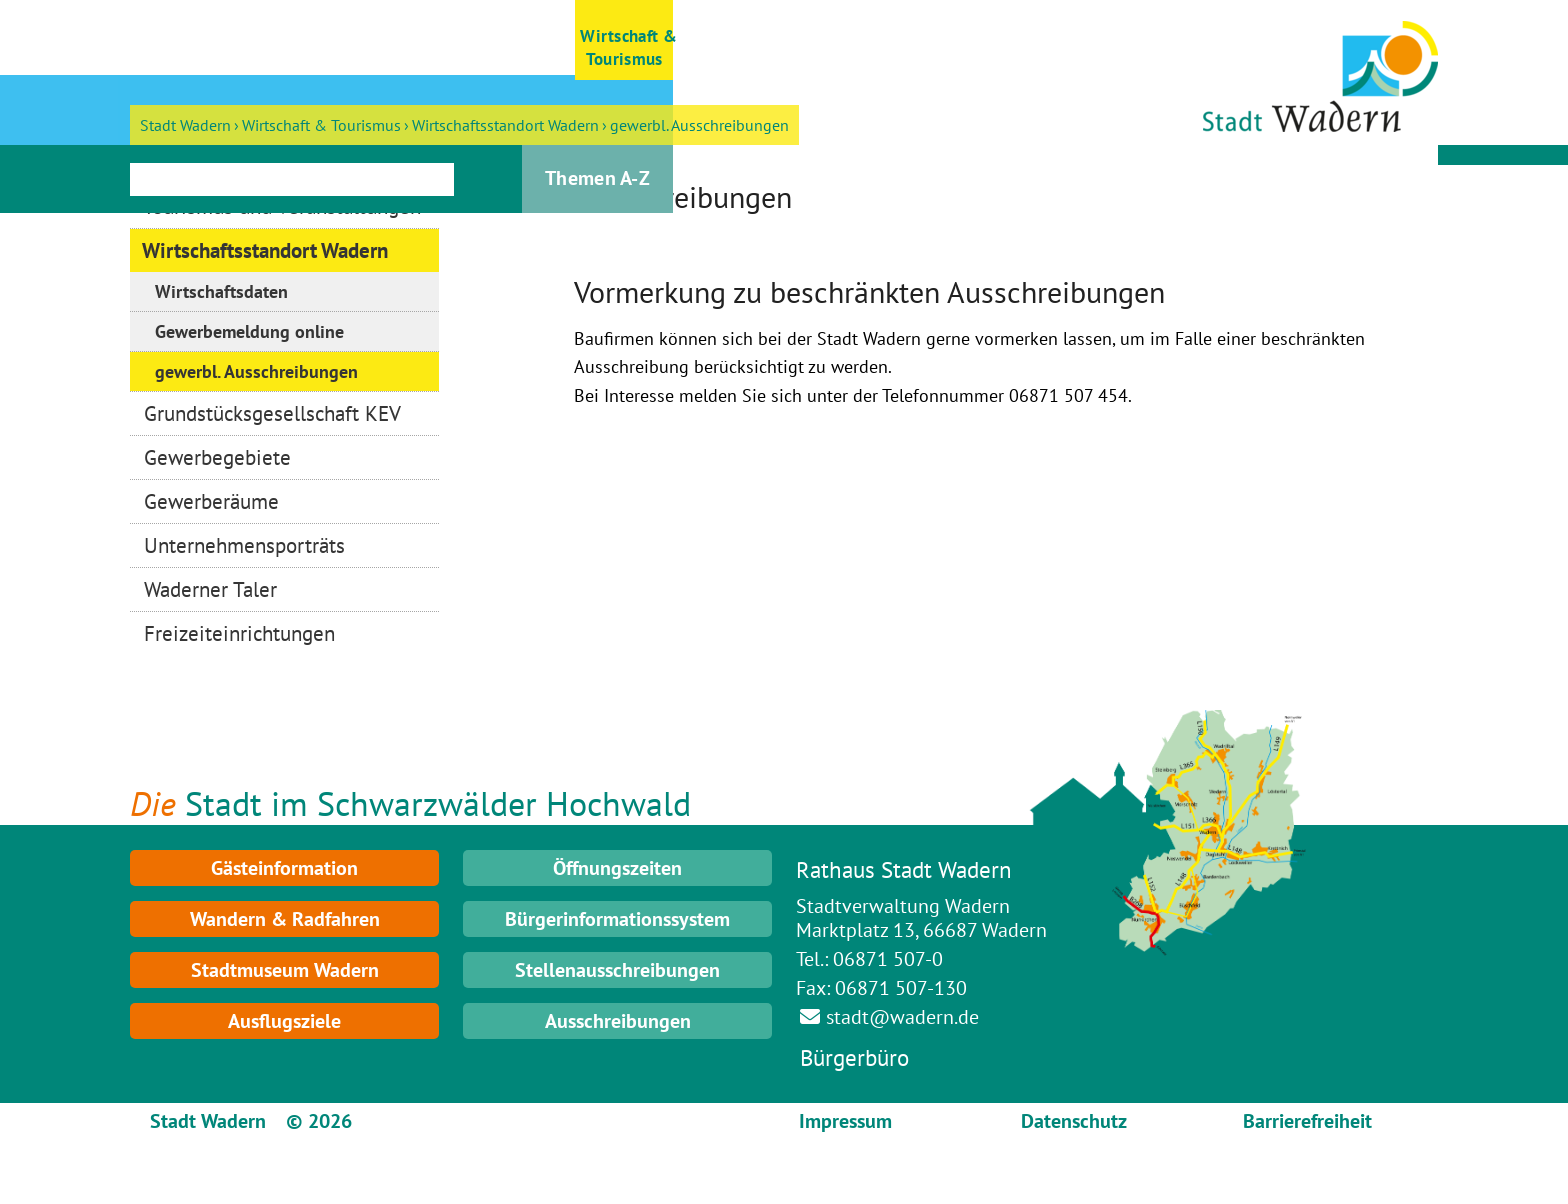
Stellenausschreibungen (617, 970)
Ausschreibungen (618, 1021)
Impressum (845, 1121)
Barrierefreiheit (1307, 1121)
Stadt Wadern (185, 125)
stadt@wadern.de (902, 1017)
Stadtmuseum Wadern (285, 970)
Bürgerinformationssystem (617, 919)
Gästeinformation (284, 868)
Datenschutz (1074, 1121)
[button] (179, 40)
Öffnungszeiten (617, 868)
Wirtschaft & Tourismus (321, 125)
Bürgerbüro (854, 1057)
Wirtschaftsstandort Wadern (505, 125)
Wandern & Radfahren (285, 919)
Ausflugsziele (284, 1021)
